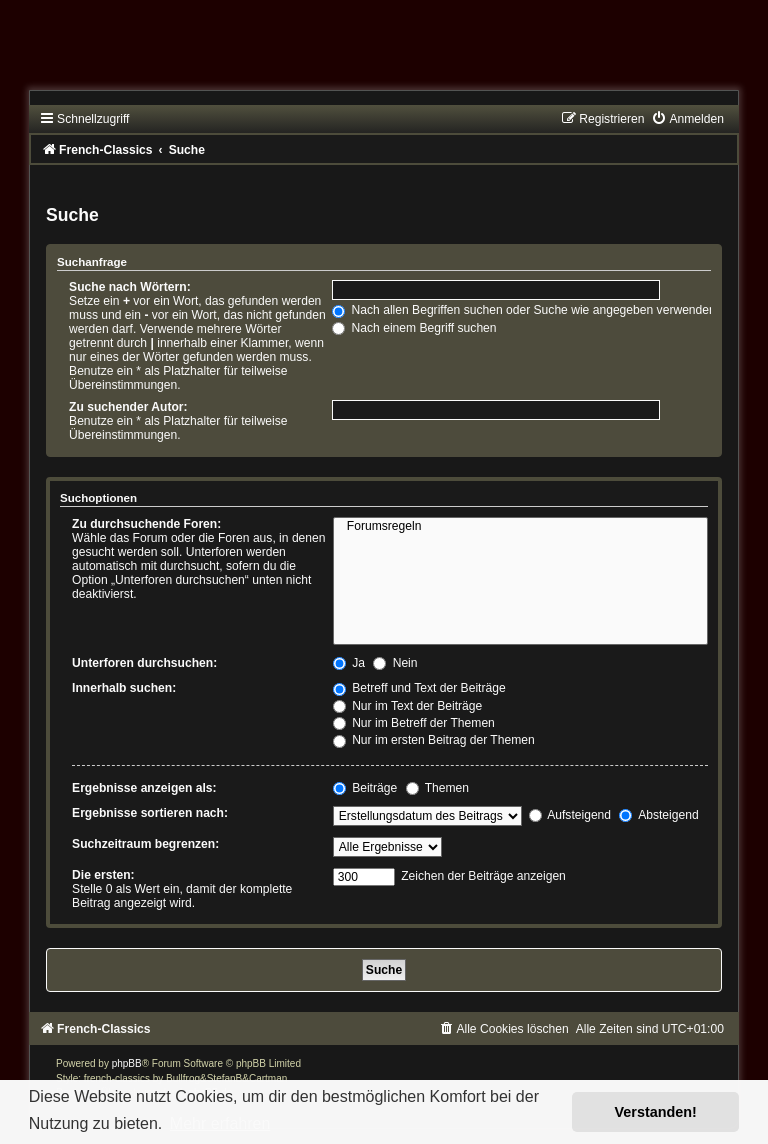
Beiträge (365, 788)
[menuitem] (687, 119)
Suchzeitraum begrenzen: (145, 844)
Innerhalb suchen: (124, 688)
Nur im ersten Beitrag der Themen (434, 740)
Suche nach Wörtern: (130, 287)
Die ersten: (103, 875)
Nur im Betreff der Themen (414, 723)
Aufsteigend (570, 815)
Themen (438, 788)
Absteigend (658, 815)
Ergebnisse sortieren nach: (150, 813)
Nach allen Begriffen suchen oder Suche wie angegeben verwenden (524, 310)
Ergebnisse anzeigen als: (144, 788)
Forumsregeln (520, 527)
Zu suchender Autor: (128, 407)
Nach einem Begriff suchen (414, 328)
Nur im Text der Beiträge (408, 706)
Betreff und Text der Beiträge (419, 688)
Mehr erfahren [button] (220, 1123)
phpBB (127, 1063)
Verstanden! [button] (656, 1112)
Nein (395, 663)
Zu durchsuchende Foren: (146, 524)
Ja (349, 663)
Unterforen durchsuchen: (144, 663)
